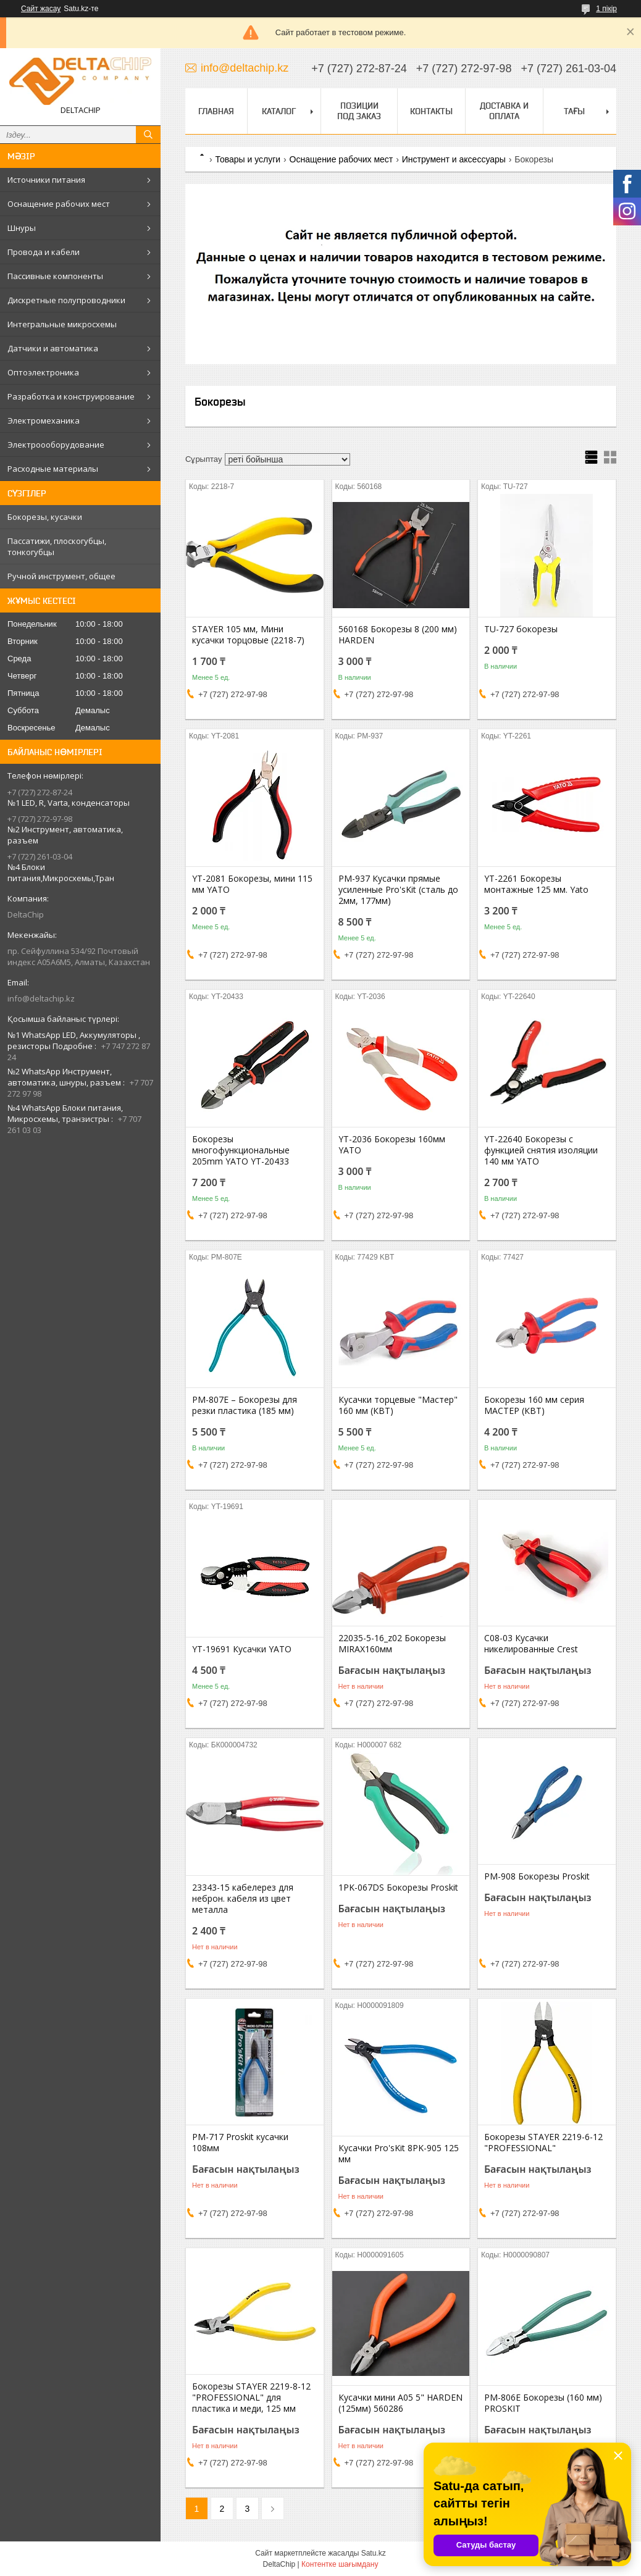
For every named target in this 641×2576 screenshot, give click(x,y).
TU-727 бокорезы (521, 629)
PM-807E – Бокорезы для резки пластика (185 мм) (244, 1405)
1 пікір (606, 8)
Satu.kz (373, 2553)
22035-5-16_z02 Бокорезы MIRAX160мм (392, 1644)
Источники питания (46, 179)
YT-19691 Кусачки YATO (241, 1649)
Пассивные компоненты (55, 276)
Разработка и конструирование (71, 396)
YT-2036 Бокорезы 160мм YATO (391, 1145)
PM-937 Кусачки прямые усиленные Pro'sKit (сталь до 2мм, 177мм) (398, 889)
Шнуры (21, 227)
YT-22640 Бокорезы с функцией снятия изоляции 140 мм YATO (541, 1150)
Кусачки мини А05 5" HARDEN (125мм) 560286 (400, 2403)
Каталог (279, 111)
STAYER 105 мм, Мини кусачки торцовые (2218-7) (248, 635)
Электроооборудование (55, 444)
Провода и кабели (43, 251)
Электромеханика (43, 420)
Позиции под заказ (359, 111)
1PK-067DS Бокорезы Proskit (398, 1887)
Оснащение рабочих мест (58, 203)
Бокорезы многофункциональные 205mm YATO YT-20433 (241, 1150)
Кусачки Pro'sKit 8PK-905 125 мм (398, 2154)
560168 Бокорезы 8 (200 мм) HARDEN (397, 635)
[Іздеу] (148, 134)
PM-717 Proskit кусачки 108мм (240, 2142)
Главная (216, 111)
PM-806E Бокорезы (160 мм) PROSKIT (543, 2403)
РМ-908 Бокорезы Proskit (537, 1876)
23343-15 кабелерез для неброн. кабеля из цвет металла (242, 1898)
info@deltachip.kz (41, 998)
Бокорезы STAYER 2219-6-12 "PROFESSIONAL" (543, 2142)
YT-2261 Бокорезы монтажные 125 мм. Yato (536, 884)
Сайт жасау (41, 8)
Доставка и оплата (504, 111)
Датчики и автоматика (52, 348)
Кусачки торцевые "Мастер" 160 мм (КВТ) (398, 1405)
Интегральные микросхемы (62, 324)
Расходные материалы (52, 468)
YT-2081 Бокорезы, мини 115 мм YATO (252, 884)
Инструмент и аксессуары (454, 159)
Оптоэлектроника (43, 372)
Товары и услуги (247, 159)
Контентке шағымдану (339, 2564)
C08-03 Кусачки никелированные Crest (531, 1644)
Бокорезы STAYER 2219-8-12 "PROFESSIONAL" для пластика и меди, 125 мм (251, 2397)
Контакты (431, 111)
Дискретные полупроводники (66, 300)
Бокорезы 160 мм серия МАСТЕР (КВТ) (534, 1405)
